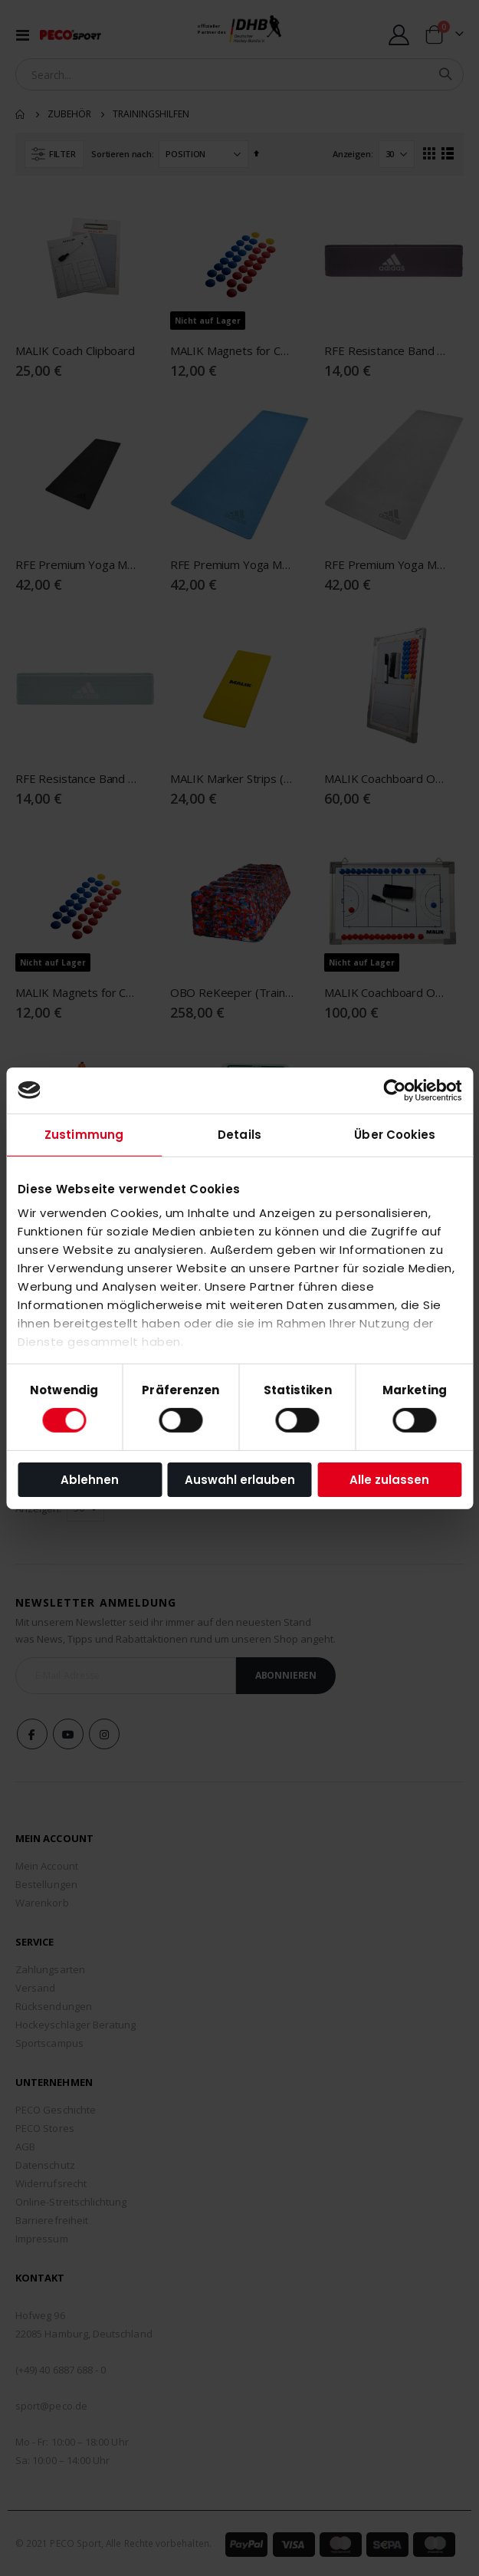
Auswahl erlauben (240, 1480)
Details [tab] (239, 1134)
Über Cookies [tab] (394, 1134)
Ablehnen (90, 1480)
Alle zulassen (389, 1480)
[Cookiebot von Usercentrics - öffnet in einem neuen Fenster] (394, 1089)
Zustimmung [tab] (83, 1134)
